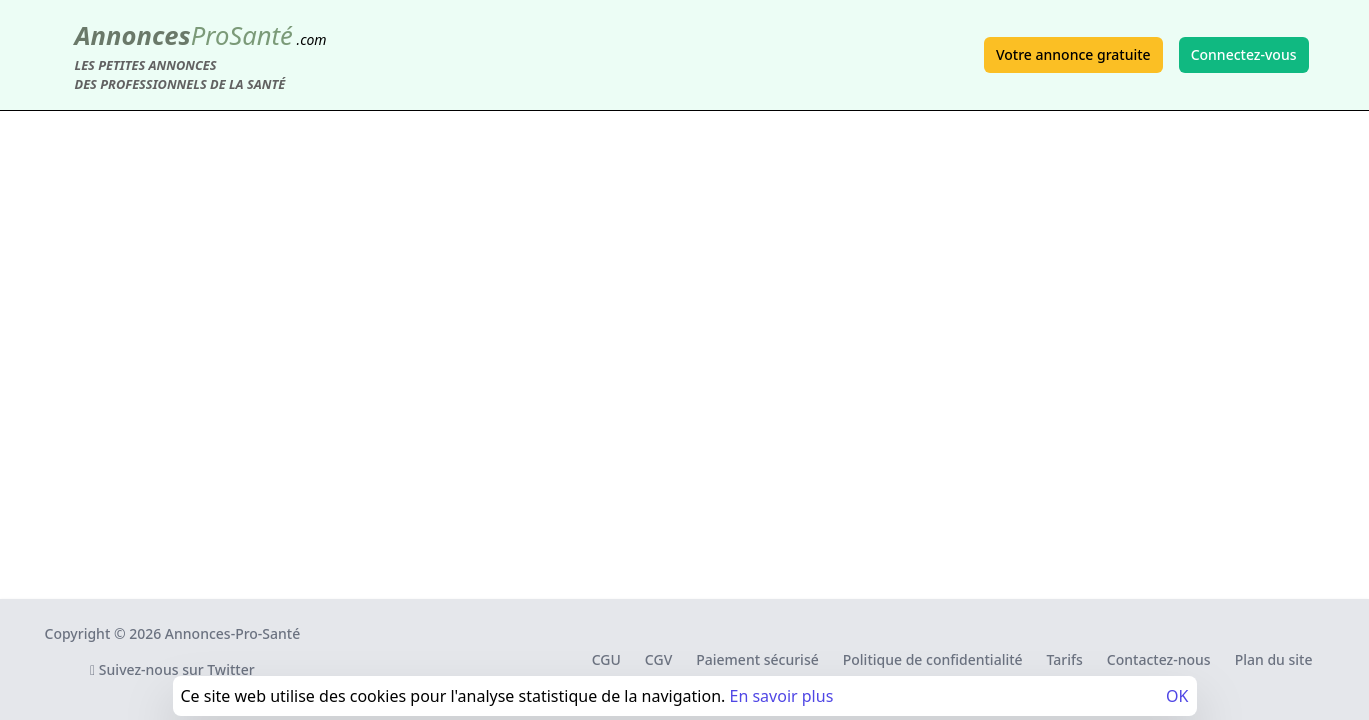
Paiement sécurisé (757, 659)
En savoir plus (781, 696)
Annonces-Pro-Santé (232, 633)
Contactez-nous (1159, 659)
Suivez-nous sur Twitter (172, 669)
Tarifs (1065, 659)
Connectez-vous (1244, 54)
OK (1177, 696)
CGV (658, 659)
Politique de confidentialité (933, 659)
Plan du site (1274, 659)
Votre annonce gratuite (1073, 54)
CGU (606, 659)
